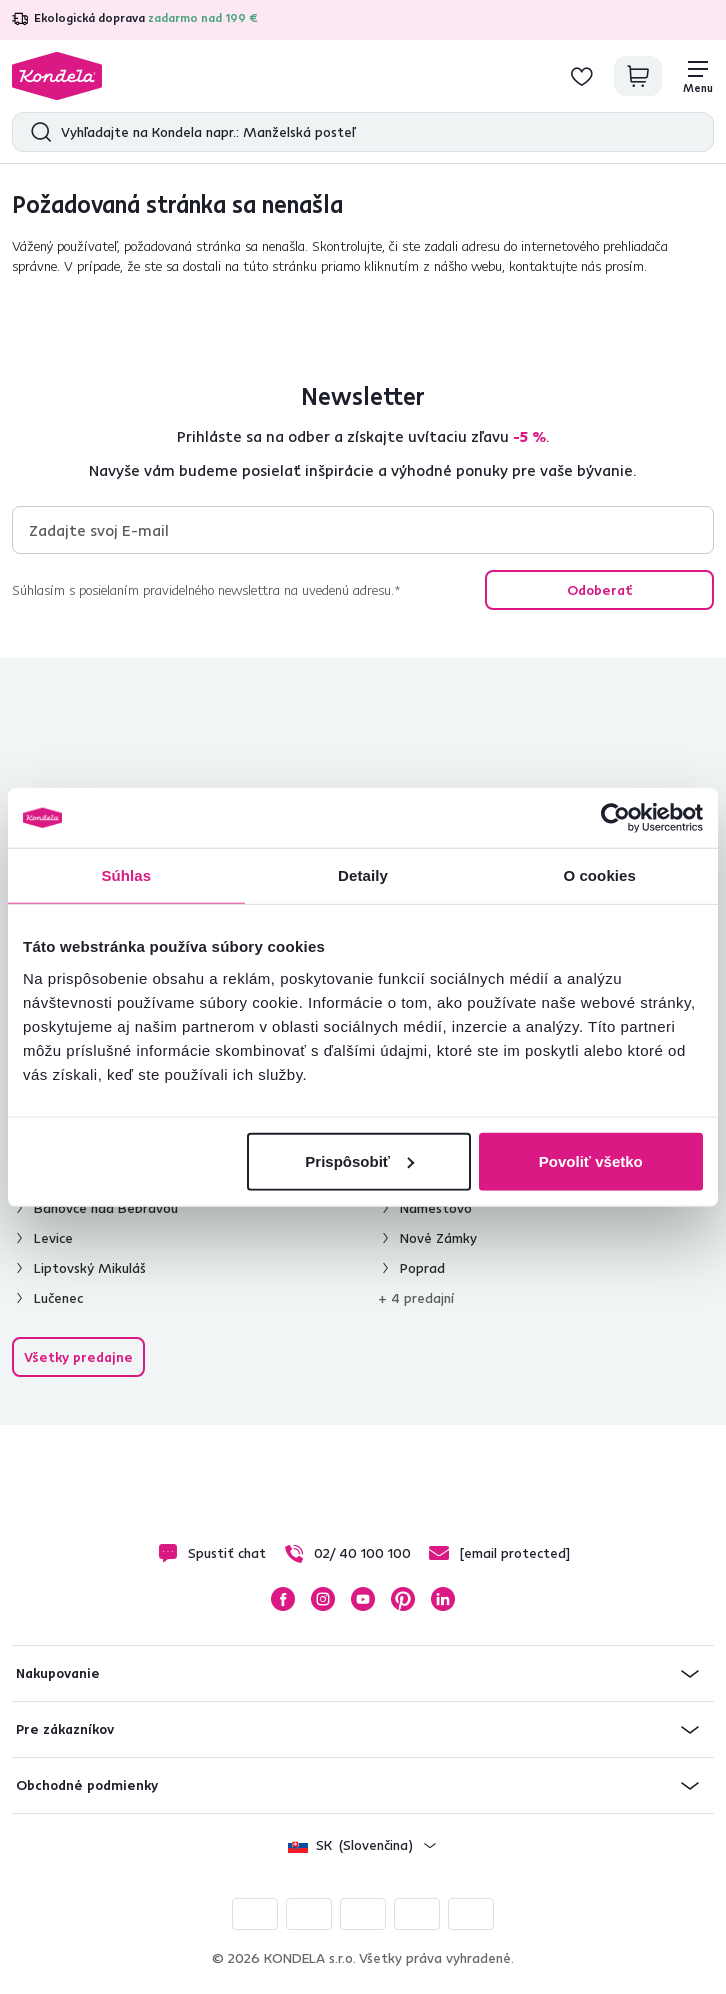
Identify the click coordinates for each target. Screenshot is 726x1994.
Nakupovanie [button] (58, 1673)
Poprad (422, 1268)
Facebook (283, 1599)
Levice (53, 1238)
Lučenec (58, 1298)
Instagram (323, 1599)
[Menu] (698, 76)
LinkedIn (443, 1599)
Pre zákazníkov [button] (65, 1729)
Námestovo (436, 1208)
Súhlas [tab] (126, 875)
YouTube (363, 1599)
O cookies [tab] (599, 875)
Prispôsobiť (359, 1160)
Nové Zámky (438, 1238)
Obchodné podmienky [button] (87, 1785)
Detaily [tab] (363, 875)
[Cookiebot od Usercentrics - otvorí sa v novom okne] (615, 818)
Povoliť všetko (591, 1160)
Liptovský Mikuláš (90, 1268)
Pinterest (403, 1599)
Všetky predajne (78, 1357)
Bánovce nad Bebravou (106, 1208)
